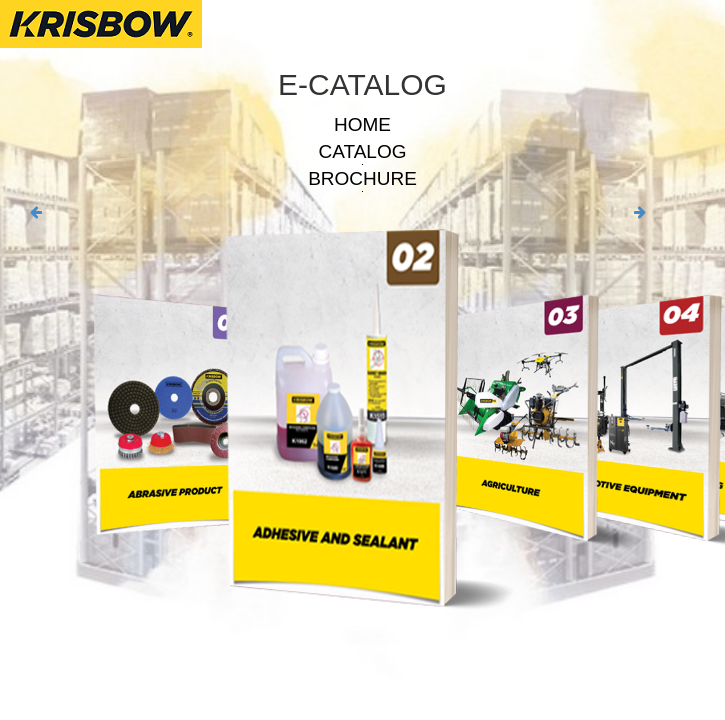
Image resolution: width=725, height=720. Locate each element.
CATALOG (363, 151)
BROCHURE (362, 178)
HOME (362, 124)
